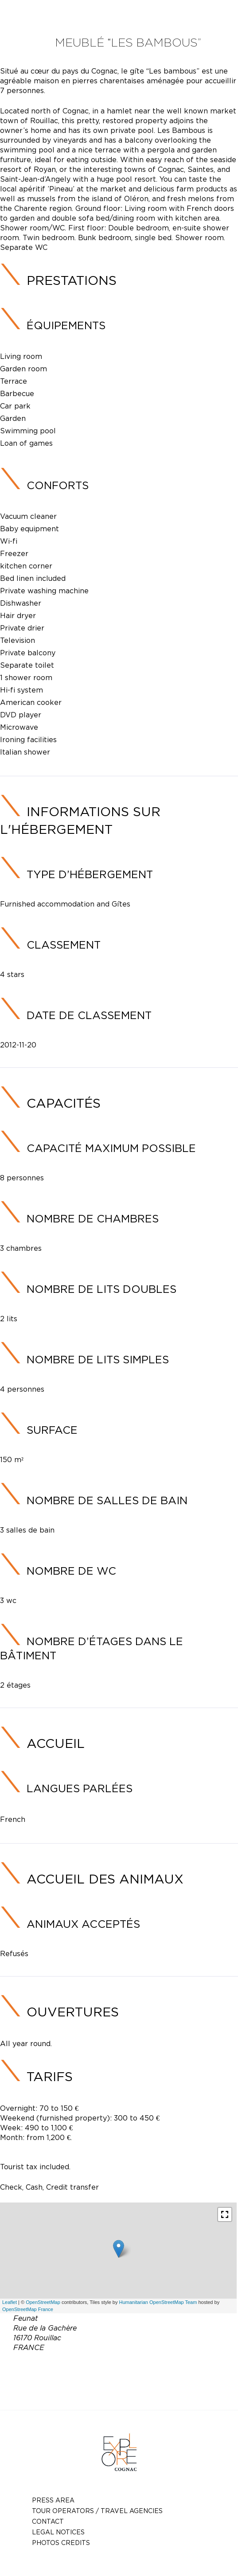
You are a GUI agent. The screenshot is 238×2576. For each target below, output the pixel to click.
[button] (224, 2214)
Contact (48, 2521)
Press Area (53, 2500)
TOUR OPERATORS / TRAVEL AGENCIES (97, 2510)
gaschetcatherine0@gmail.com (132, 2379)
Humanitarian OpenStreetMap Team (158, 2302)
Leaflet (9, 2302)
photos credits (61, 2542)
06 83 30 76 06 (114, 2368)
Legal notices (58, 2532)
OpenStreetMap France (27, 2309)
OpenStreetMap (43, 2302)
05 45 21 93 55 (169, 2368)
